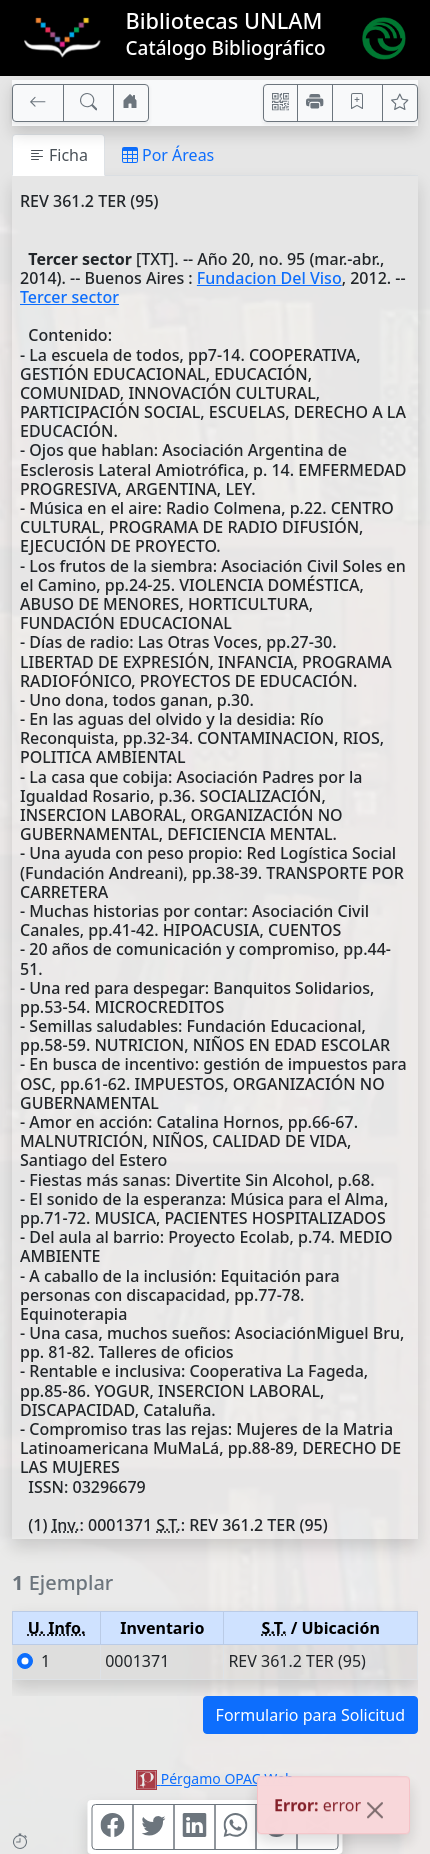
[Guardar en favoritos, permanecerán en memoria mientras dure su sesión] (358, 103)
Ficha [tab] (58, 155)
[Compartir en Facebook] (113, 1827)
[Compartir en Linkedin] (195, 1827)
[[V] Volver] (38, 103)
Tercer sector (69, 297)
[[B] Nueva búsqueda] (89, 103)
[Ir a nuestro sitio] (131, 103)
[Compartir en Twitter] (154, 1827)
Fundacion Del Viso (269, 278)
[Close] (375, 1813)
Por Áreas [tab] (168, 155)
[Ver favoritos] (400, 103)
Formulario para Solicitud (310, 1715)
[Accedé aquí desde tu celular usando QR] (281, 103)
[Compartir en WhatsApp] (236, 1827)
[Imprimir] (315, 103)
